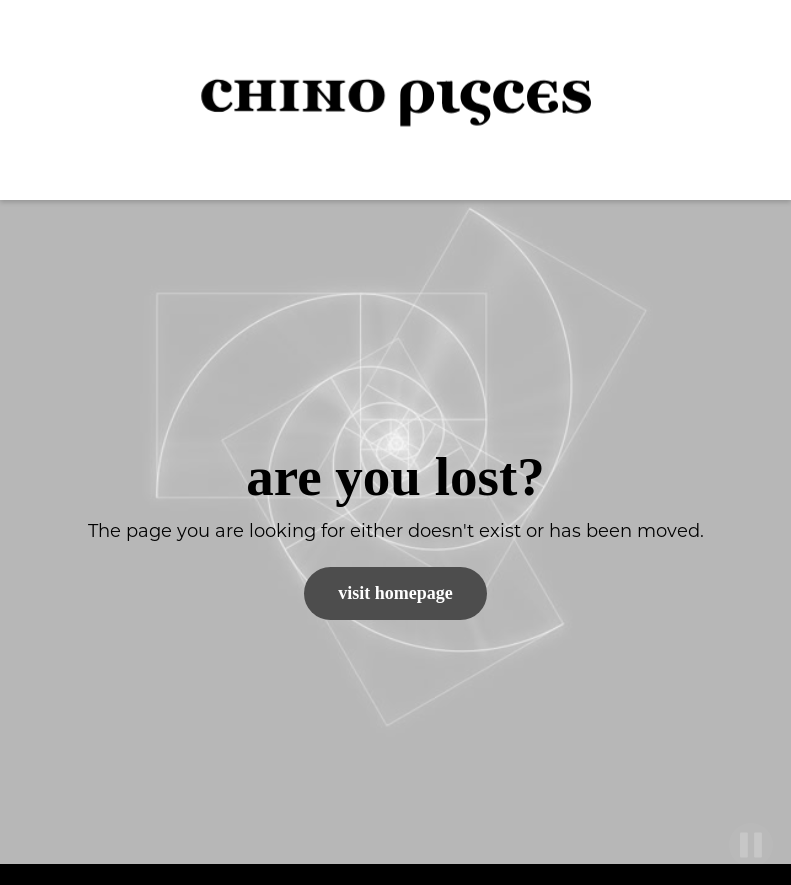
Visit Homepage (395, 593)
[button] (741, 100)
